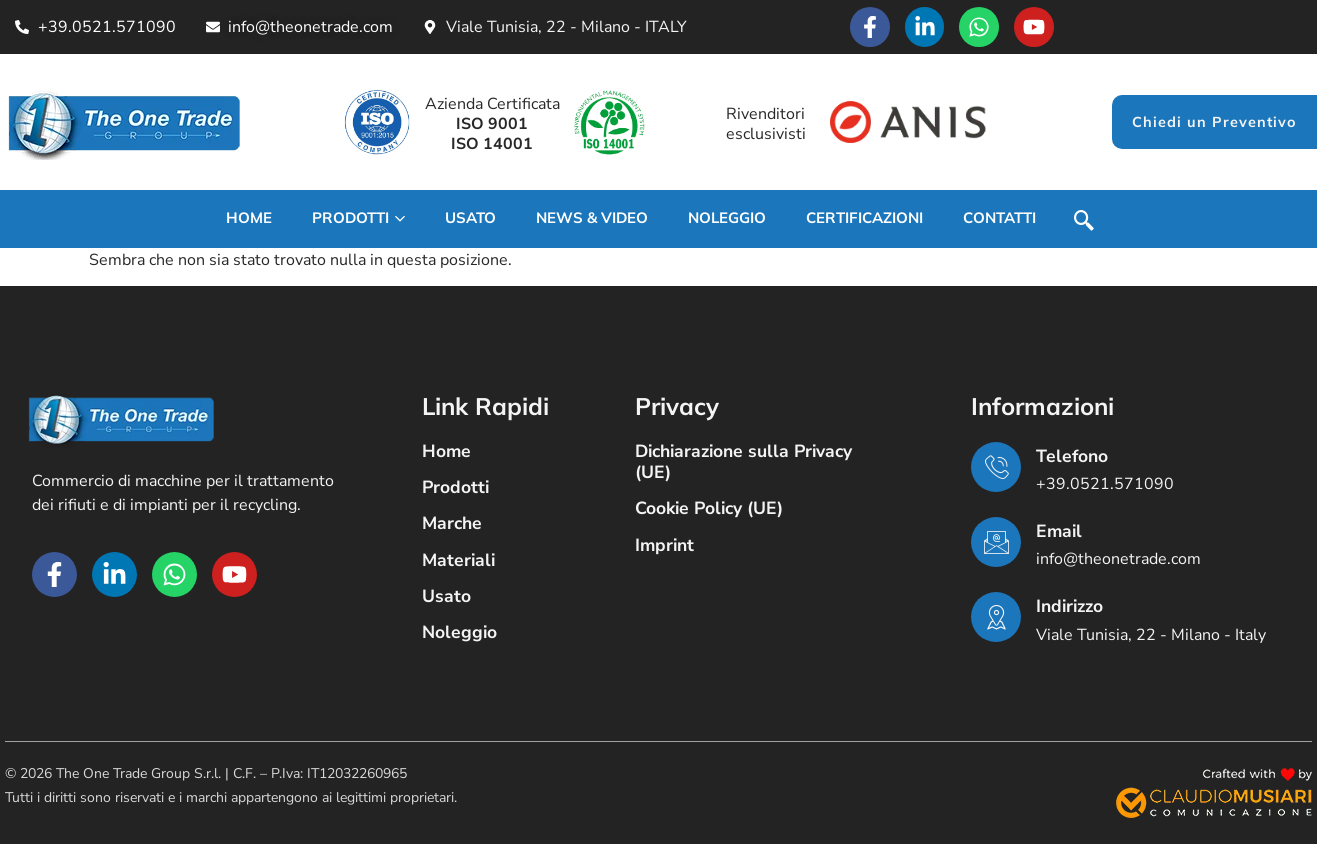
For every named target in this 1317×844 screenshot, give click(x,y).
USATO (470, 217)
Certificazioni (864, 217)
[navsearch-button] (1083, 223)
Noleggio (727, 217)
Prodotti (358, 217)
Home (249, 217)
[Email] (996, 542)
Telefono (1072, 456)
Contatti (999, 217)
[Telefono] (996, 467)
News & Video (592, 217)
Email (1059, 531)
